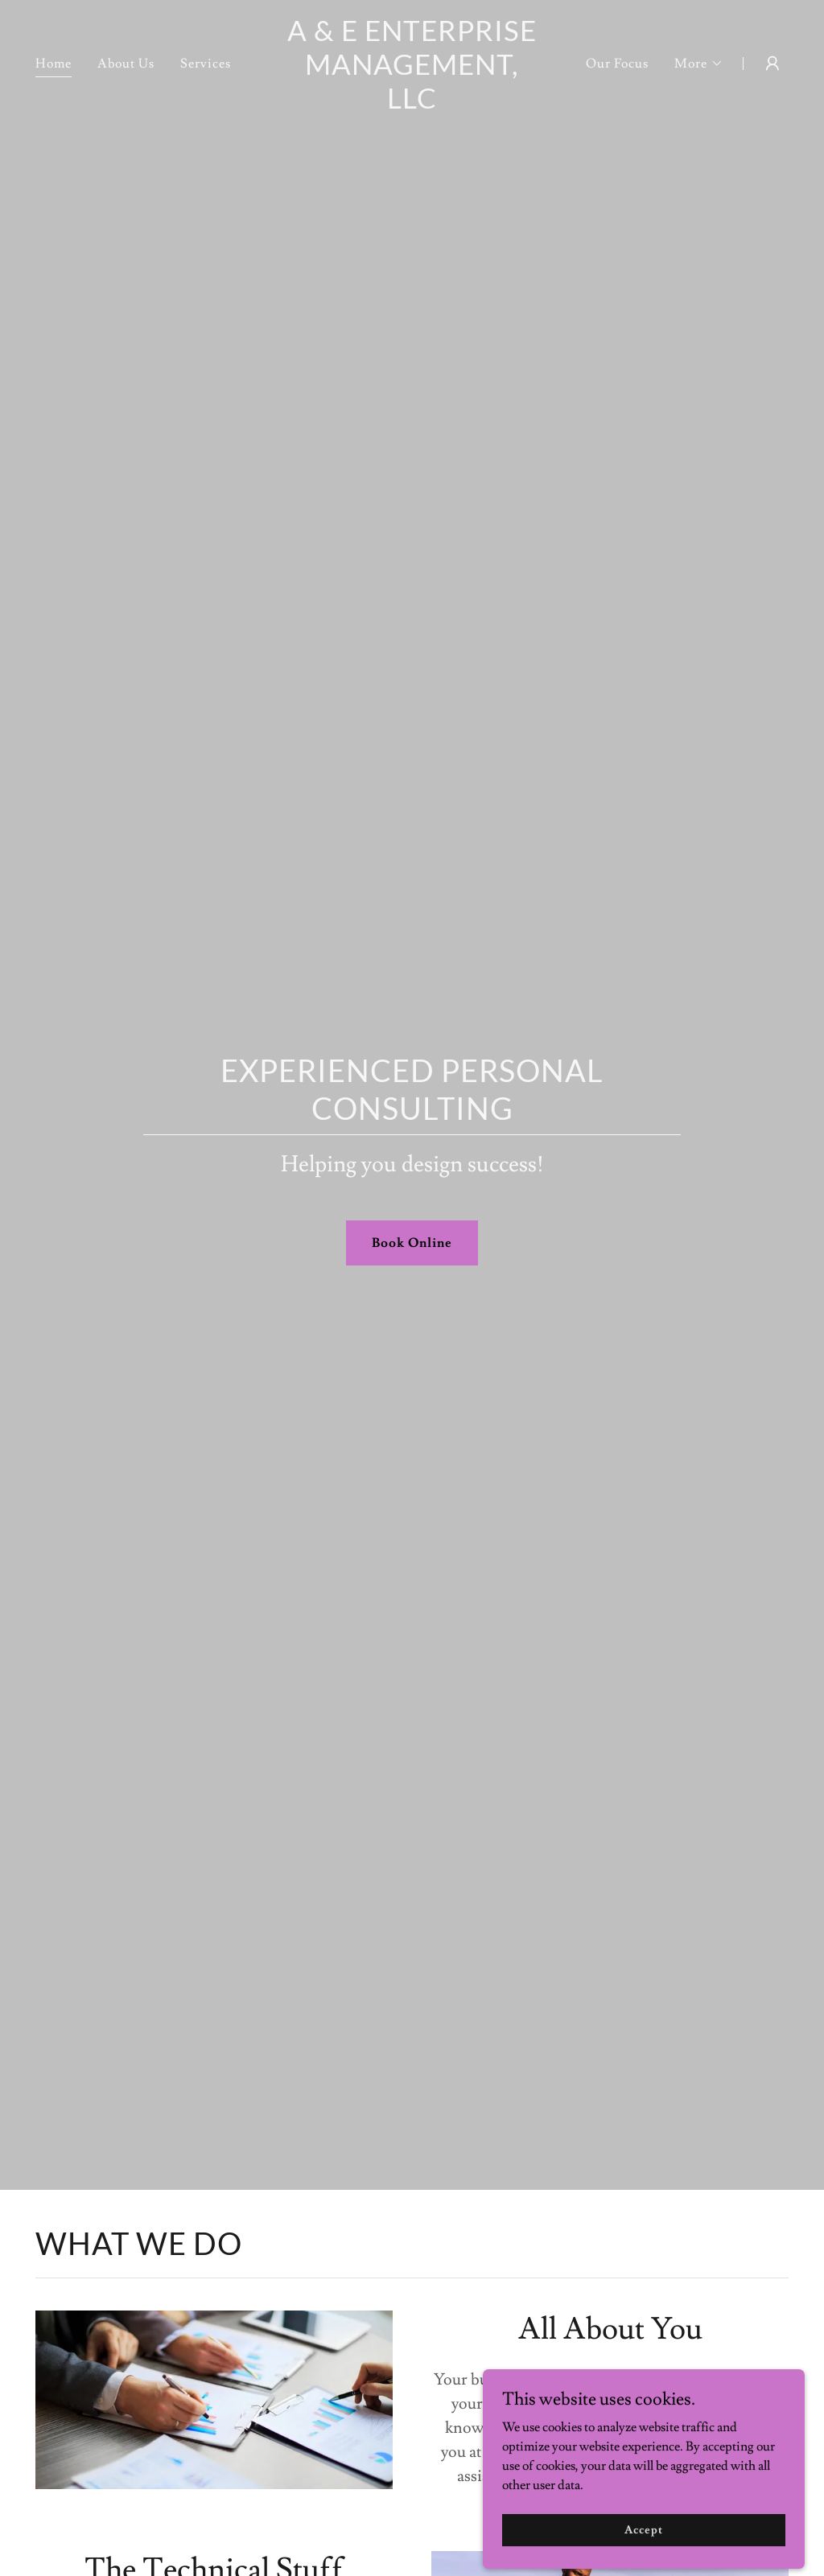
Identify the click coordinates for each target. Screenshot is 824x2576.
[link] (412, 105)
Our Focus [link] (617, 64)
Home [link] (53, 64)
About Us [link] (125, 64)
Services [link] (205, 64)
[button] (698, 63)
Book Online (412, 1243)
